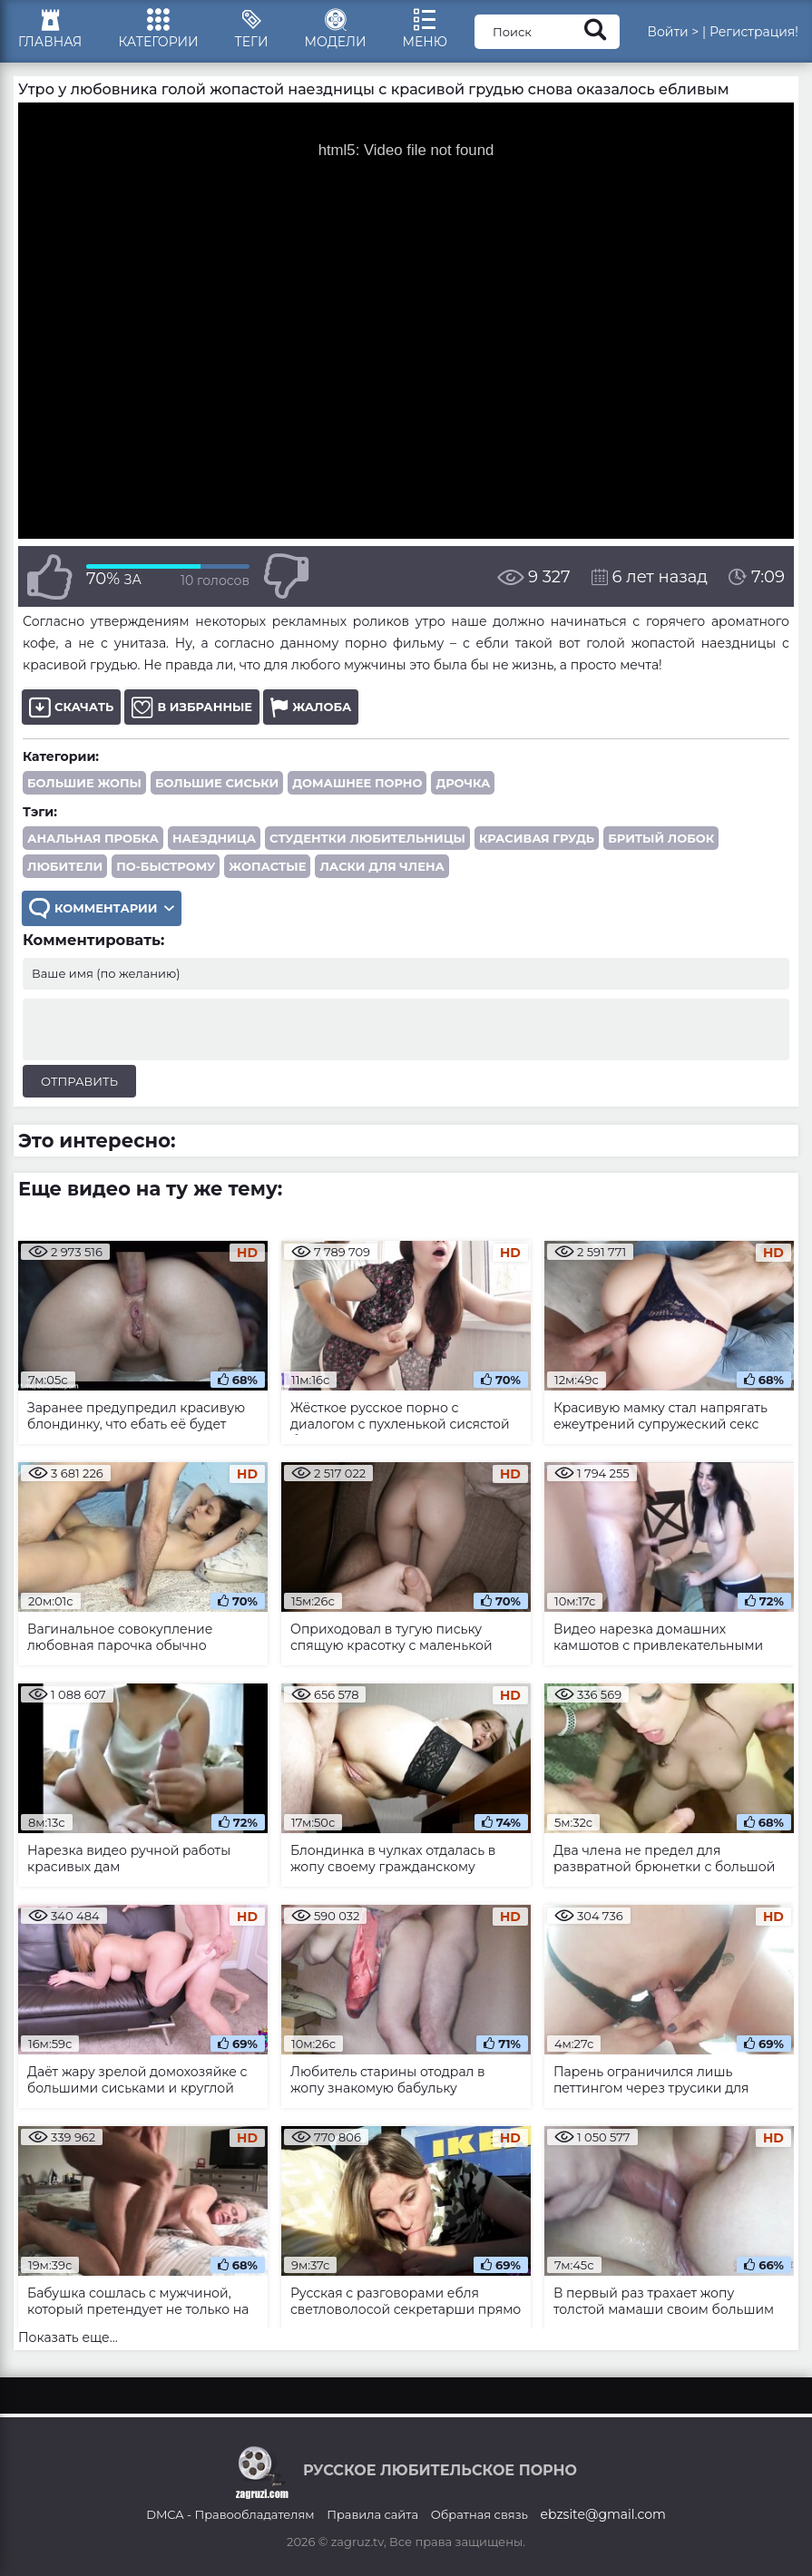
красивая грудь (536, 838)
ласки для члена (381, 866)
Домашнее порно (357, 783)
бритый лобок (661, 838)
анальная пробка (93, 838)
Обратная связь (479, 2514)
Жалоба (310, 707)
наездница (214, 838)
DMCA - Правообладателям (230, 2514)
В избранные (192, 707)
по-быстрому (165, 866)
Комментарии (101, 908)
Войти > (673, 32)
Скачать (71, 707)
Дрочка (462, 783)
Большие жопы (84, 783)
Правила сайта (372, 2514)
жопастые (267, 866)
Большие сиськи (217, 783)
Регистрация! (753, 32)
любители (65, 866)
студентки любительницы (367, 838)
